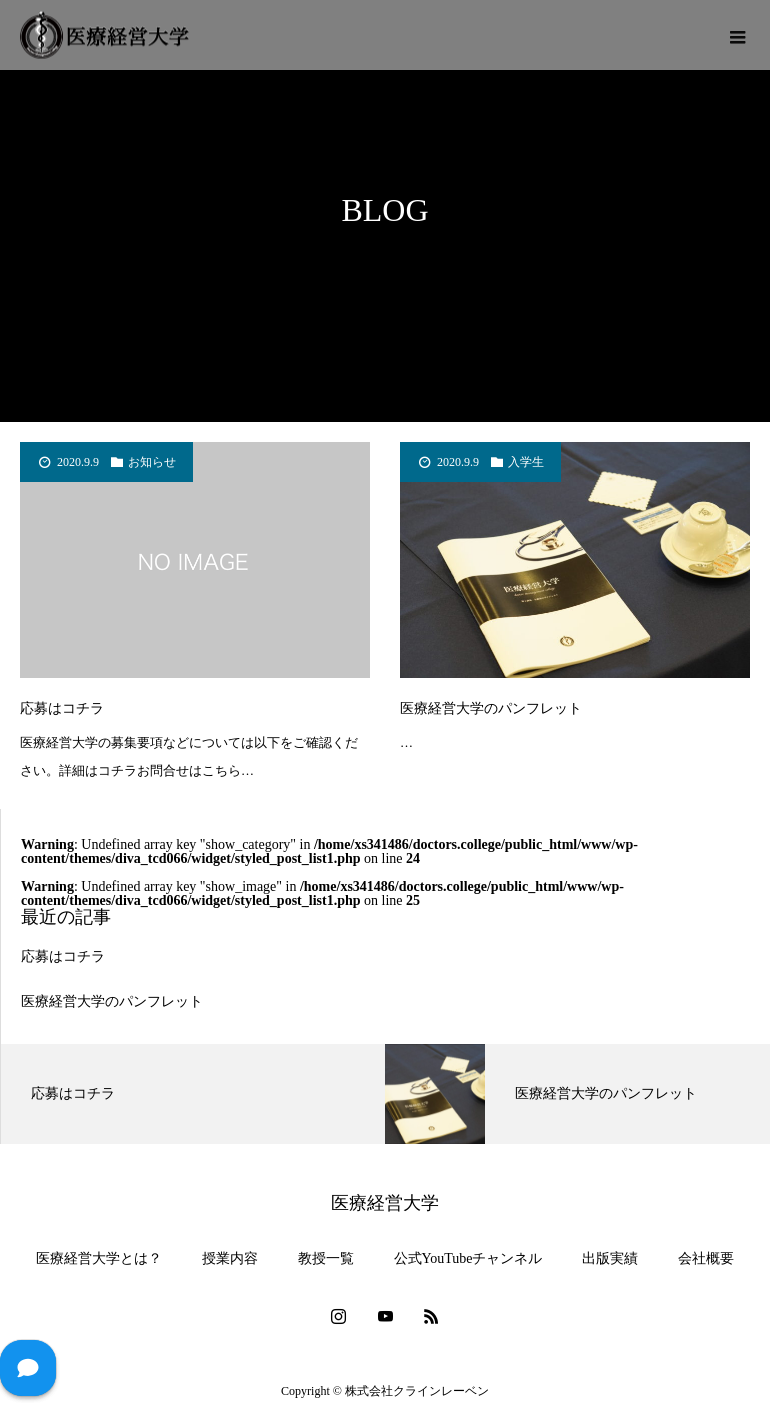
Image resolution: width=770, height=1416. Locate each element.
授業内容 (230, 1259)
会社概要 (706, 1259)
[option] (192, 1094)
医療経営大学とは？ (99, 1259)
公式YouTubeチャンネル (468, 1259)
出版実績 (610, 1259)
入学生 (526, 462)
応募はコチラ (62, 708)
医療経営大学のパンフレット (491, 708)
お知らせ (152, 462)
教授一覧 (326, 1259)
